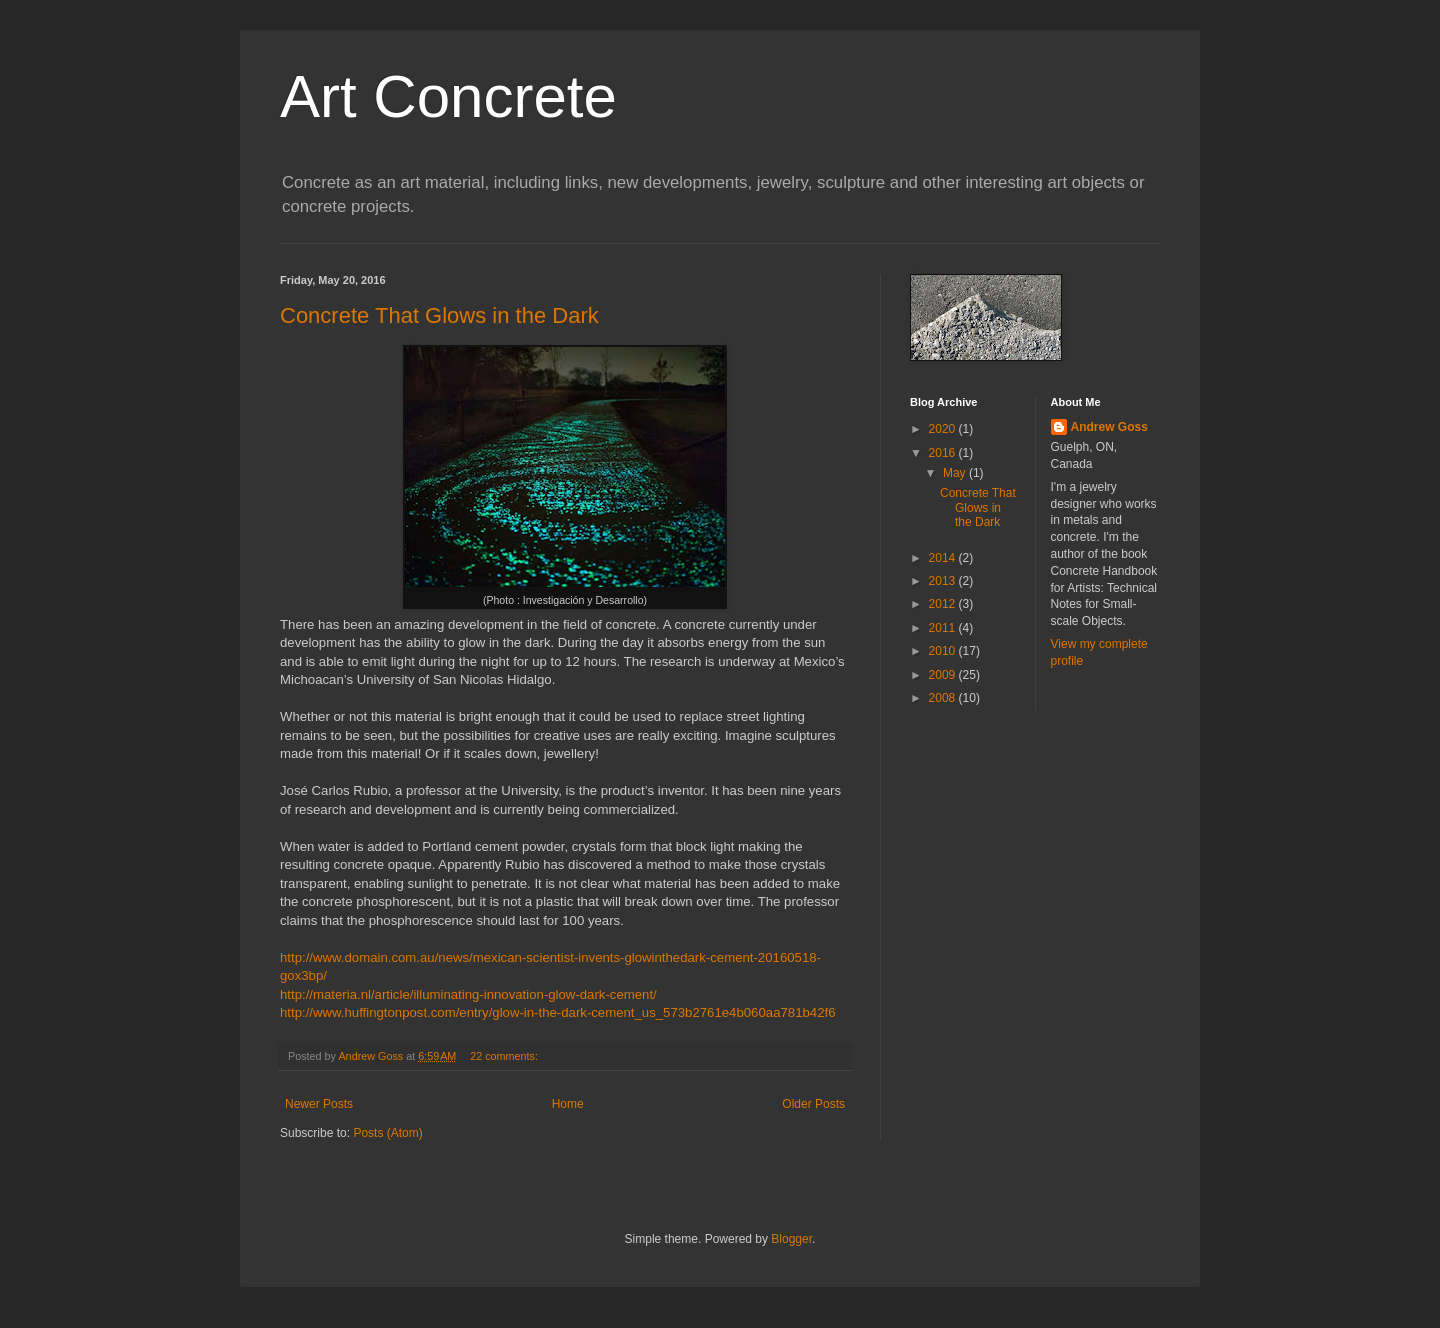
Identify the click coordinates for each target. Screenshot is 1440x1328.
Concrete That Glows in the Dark (439, 315)
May (956, 473)
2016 (944, 453)
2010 (944, 651)
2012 (944, 604)
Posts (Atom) (387, 1133)
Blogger (791, 1239)
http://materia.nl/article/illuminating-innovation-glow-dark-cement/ (468, 994)
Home (568, 1104)
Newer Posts (319, 1104)
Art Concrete (448, 96)
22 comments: (505, 1056)
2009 (944, 675)
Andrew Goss (1109, 427)
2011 (944, 628)
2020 (944, 429)
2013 (944, 581)
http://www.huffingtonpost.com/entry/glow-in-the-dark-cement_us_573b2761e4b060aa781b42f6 (557, 1012)
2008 (944, 698)
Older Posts (813, 1104)
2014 (944, 558)
